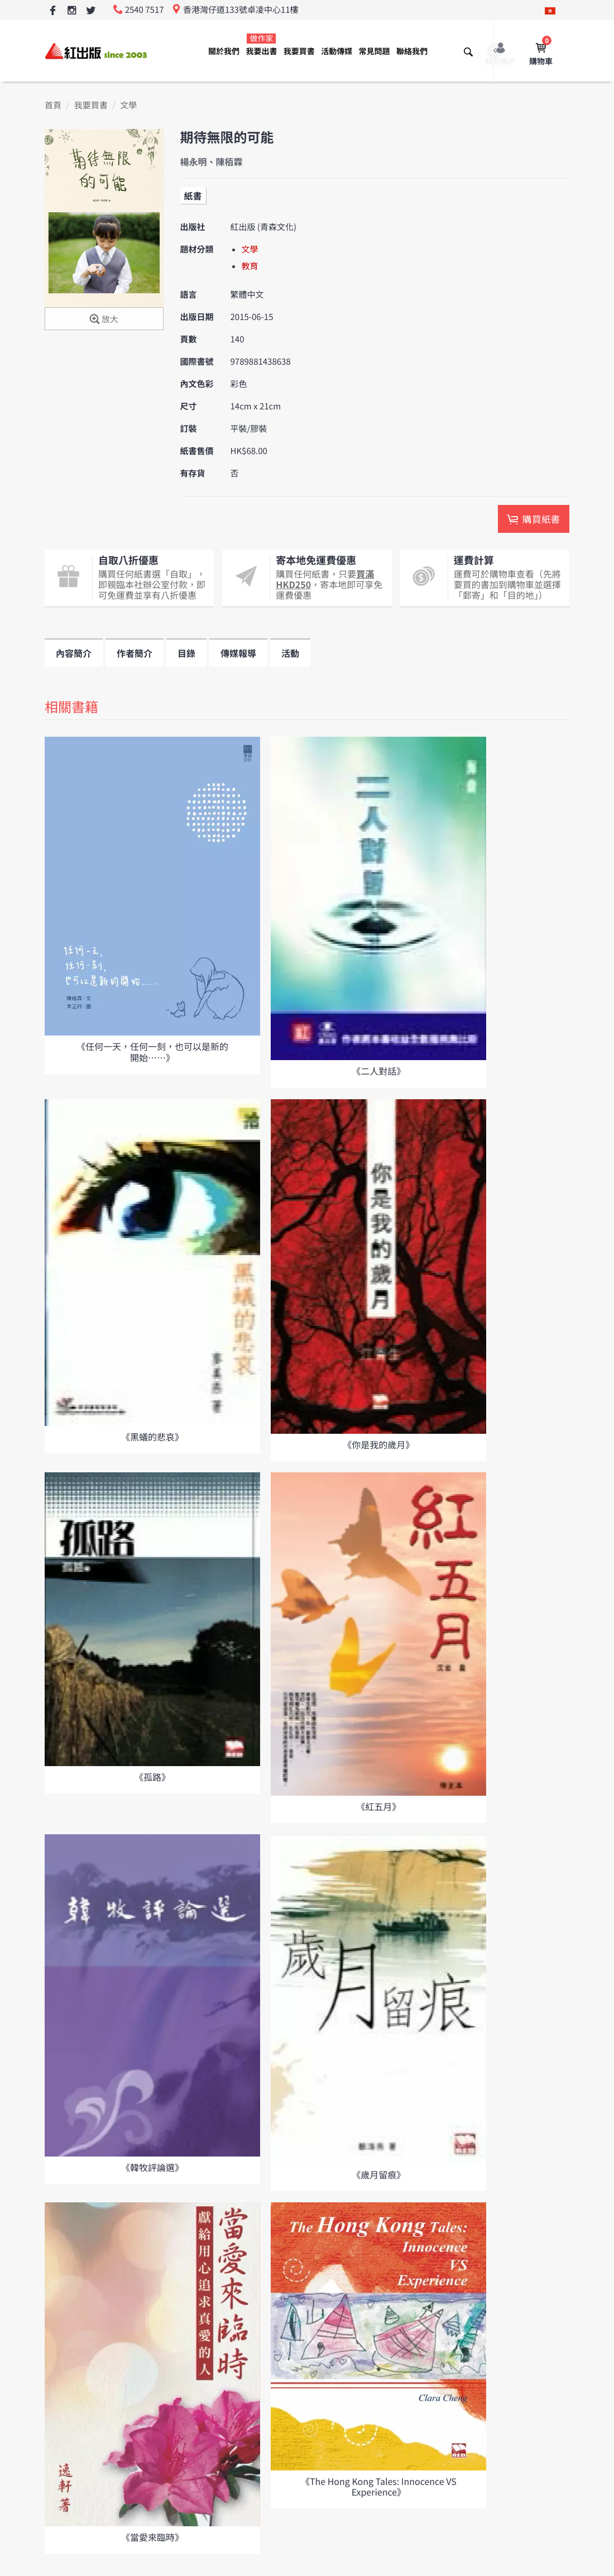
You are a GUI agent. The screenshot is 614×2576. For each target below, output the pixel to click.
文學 (128, 105)
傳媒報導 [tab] (238, 653)
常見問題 (374, 51)
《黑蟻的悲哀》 (152, 1436)
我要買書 (299, 51)
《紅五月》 (378, 1806)
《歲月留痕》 (378, 2174)
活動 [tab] (290, 653)
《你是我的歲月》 (378, 1444)
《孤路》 (152, 1776)
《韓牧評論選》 (152, 2167)
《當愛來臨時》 (152, 2537)
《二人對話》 (378, 1070)
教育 (250, 266)
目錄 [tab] (186, 653)
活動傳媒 (336, 51)
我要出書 (261, 45)
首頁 (53, 105)
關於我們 (223, 51)
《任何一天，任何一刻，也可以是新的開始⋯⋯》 (152, 1051)
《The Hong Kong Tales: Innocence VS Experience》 (379, 2486)
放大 (104, 319)
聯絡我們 (412, 51)
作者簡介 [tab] (134, 653)
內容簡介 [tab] (74, 653)
